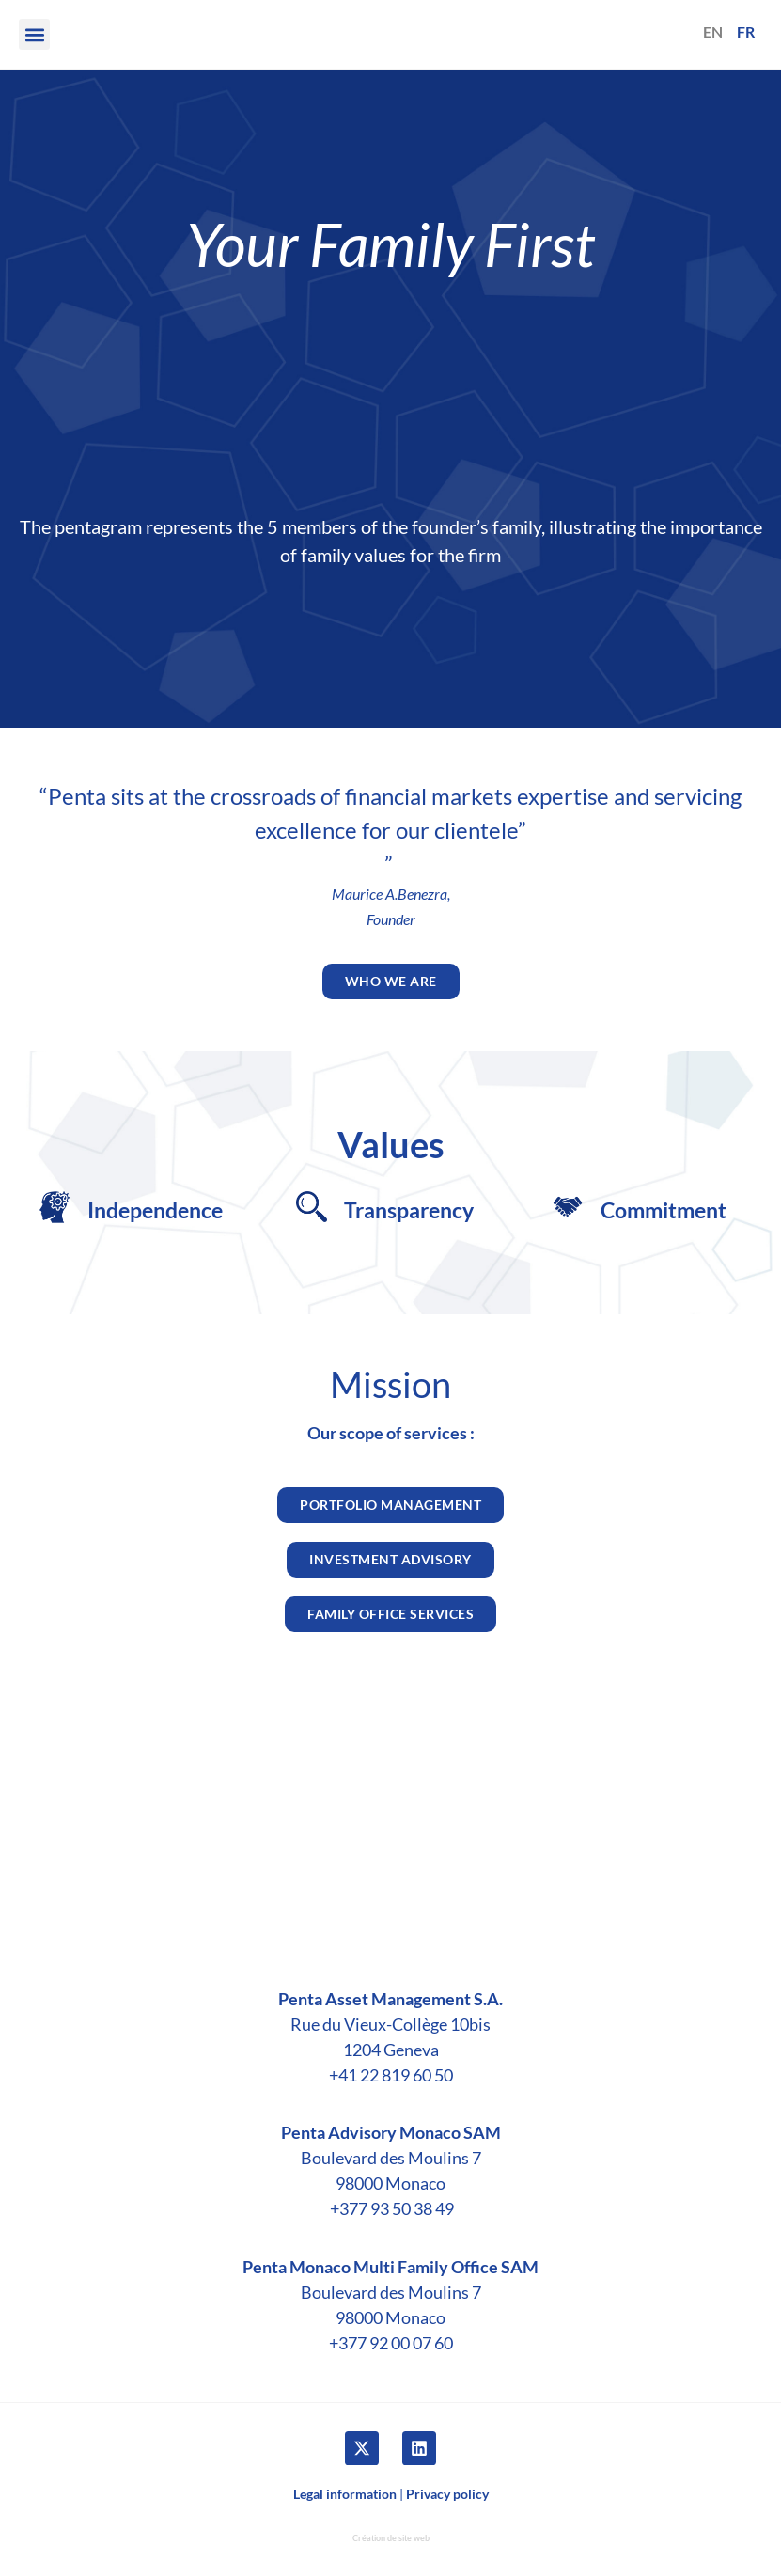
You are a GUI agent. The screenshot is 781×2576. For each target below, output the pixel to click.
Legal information (345, 2494)
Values (391, 1144)
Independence (155, 1210)
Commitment (663, 1210)
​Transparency (409, 1210)
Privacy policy (447, 2494)
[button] (34, 34)
